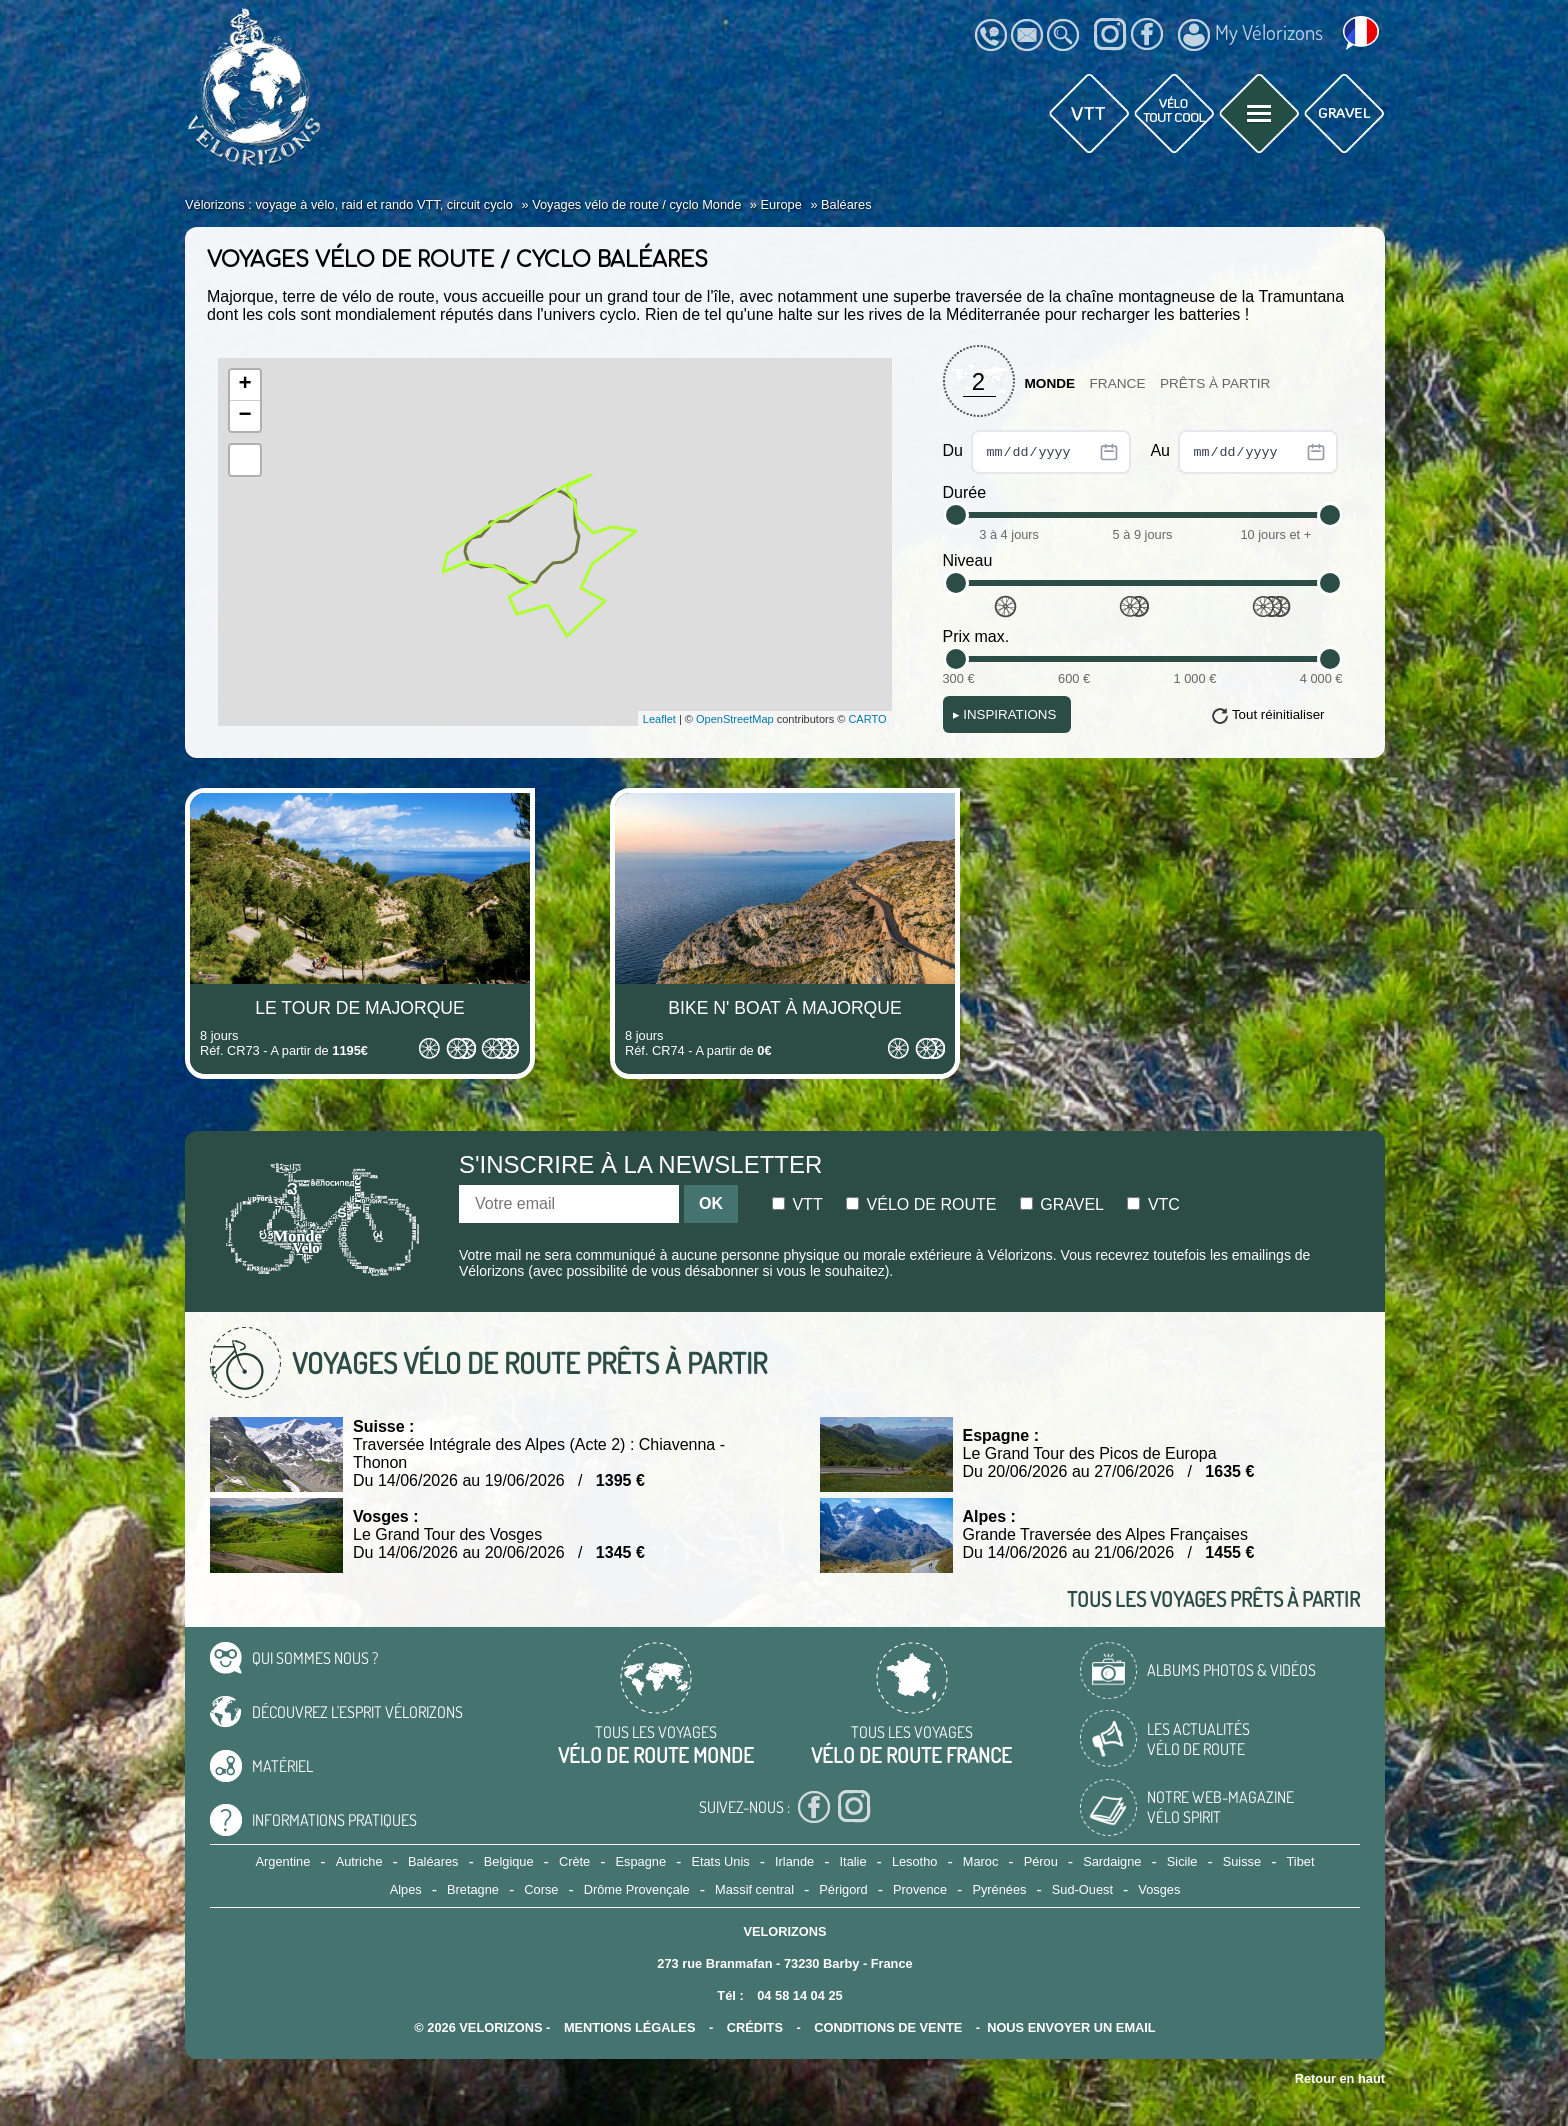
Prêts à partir (1215, 383)
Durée (965, 492)
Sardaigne (1112, 1861)
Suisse (1242, 1861)
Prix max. (976, 636)
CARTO (867, 719)
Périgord (843, 1889)
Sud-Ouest (1082, 1889)
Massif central (754, 1889)
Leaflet (659, 719)
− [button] (244, 416)
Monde (1050, 383)
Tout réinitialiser (1278, 714)
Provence (920, 1889)
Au (1244, 452)
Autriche (359, 1861)
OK (711, 1203)
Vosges (1159, 1889)
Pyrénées (999, 1889)
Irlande (794, 1861)
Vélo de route (921, 1204)
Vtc (1153, 1204)
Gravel (1062, 1204)
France (1118, 383)
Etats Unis (720, 1861)
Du (1037, 452)
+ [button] (244, 385)
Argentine (283, 1861)
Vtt (797, 1204)
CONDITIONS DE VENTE (888, 2027)
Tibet (1300, 1861)
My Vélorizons (1250, 35)
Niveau (968, 560)
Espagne (641, 1861)
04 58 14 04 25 (799, 1995)
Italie (853, 1861)
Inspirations (1005, 714)
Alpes (406, 1889)
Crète (574, 1861)
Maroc (981, 1861)
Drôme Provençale (637, 1889)
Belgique (509, 1861)
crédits (755, 2027)
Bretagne (473, 1889)
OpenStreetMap (735, 719)
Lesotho (915, 1861)
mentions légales (630, 2027)
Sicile (1182, 1861)
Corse (541, 1889)
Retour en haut (1340, 2078)
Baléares (433, 1861)
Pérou (1041, 1861)
